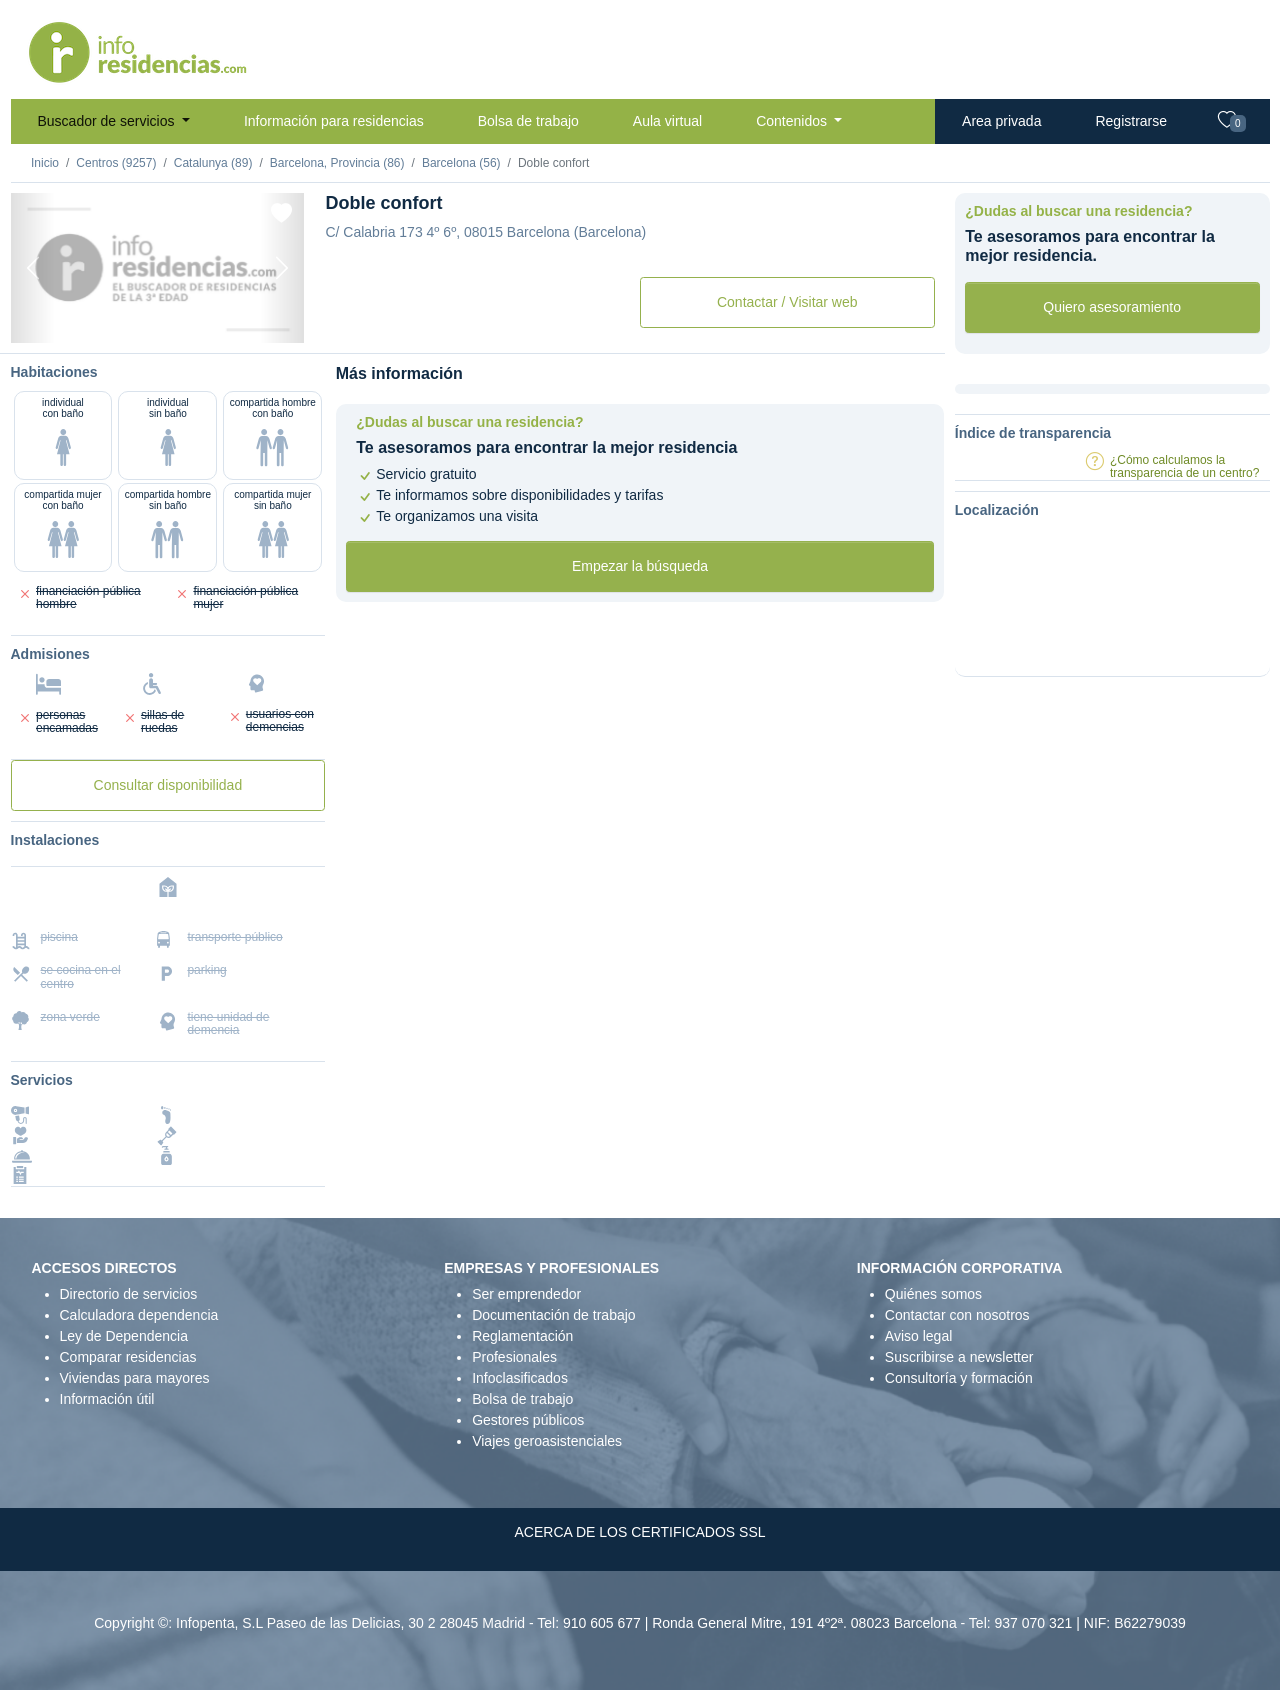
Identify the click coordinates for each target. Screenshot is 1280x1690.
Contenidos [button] (793, 121)
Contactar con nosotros (957, 1315)
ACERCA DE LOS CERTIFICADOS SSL (639, 1532)
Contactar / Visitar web (787, 302)
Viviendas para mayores (135, 1378)
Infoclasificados (520, 1378)
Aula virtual (667, 121)
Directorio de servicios (129, 1294)
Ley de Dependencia (124, 1336)
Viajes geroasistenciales (547, 1441)
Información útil (107, 1399)
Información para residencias (334, 121)
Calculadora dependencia (139, 1315)
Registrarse (1131, 121)
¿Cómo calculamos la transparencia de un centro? (1184, 466)
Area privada (1001, 121)
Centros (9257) (116, 163)
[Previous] (33, 268)
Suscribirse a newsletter (959, 1357)
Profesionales (514, 1357)
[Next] (282, 268)
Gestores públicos (528, 1420)
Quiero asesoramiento (1112, 307)
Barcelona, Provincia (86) (337, 163)
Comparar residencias (128, 1357)
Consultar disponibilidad (168, 785)
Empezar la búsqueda (640, 566)
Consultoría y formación (959, 1378)
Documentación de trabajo (553, 1315)
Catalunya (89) (213, 163)
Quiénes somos (933, 1294)
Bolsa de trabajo (528, 121)
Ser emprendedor (526, 1294)
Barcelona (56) (461, 163)
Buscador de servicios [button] (108, 121)
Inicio (45, 163)
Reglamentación (522, 1336)
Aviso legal (918, 1336)
